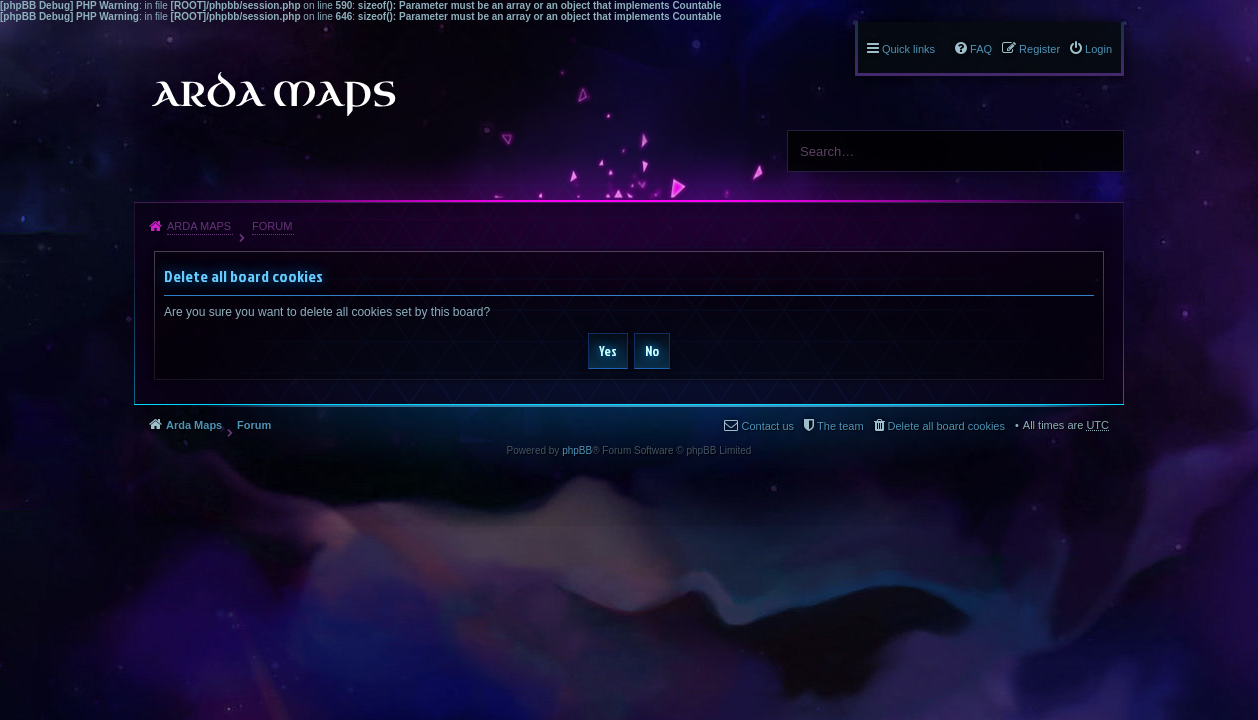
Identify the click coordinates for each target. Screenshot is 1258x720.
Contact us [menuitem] (767, 426)
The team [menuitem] (840, 426)
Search (1101, 151)
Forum (272, 226)
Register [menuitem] (1039, 49)
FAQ (981, 49)
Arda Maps (199, 226)
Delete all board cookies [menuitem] (946, 426)
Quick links (908, 49)
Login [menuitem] (1098, 49)
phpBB (577, 450)
